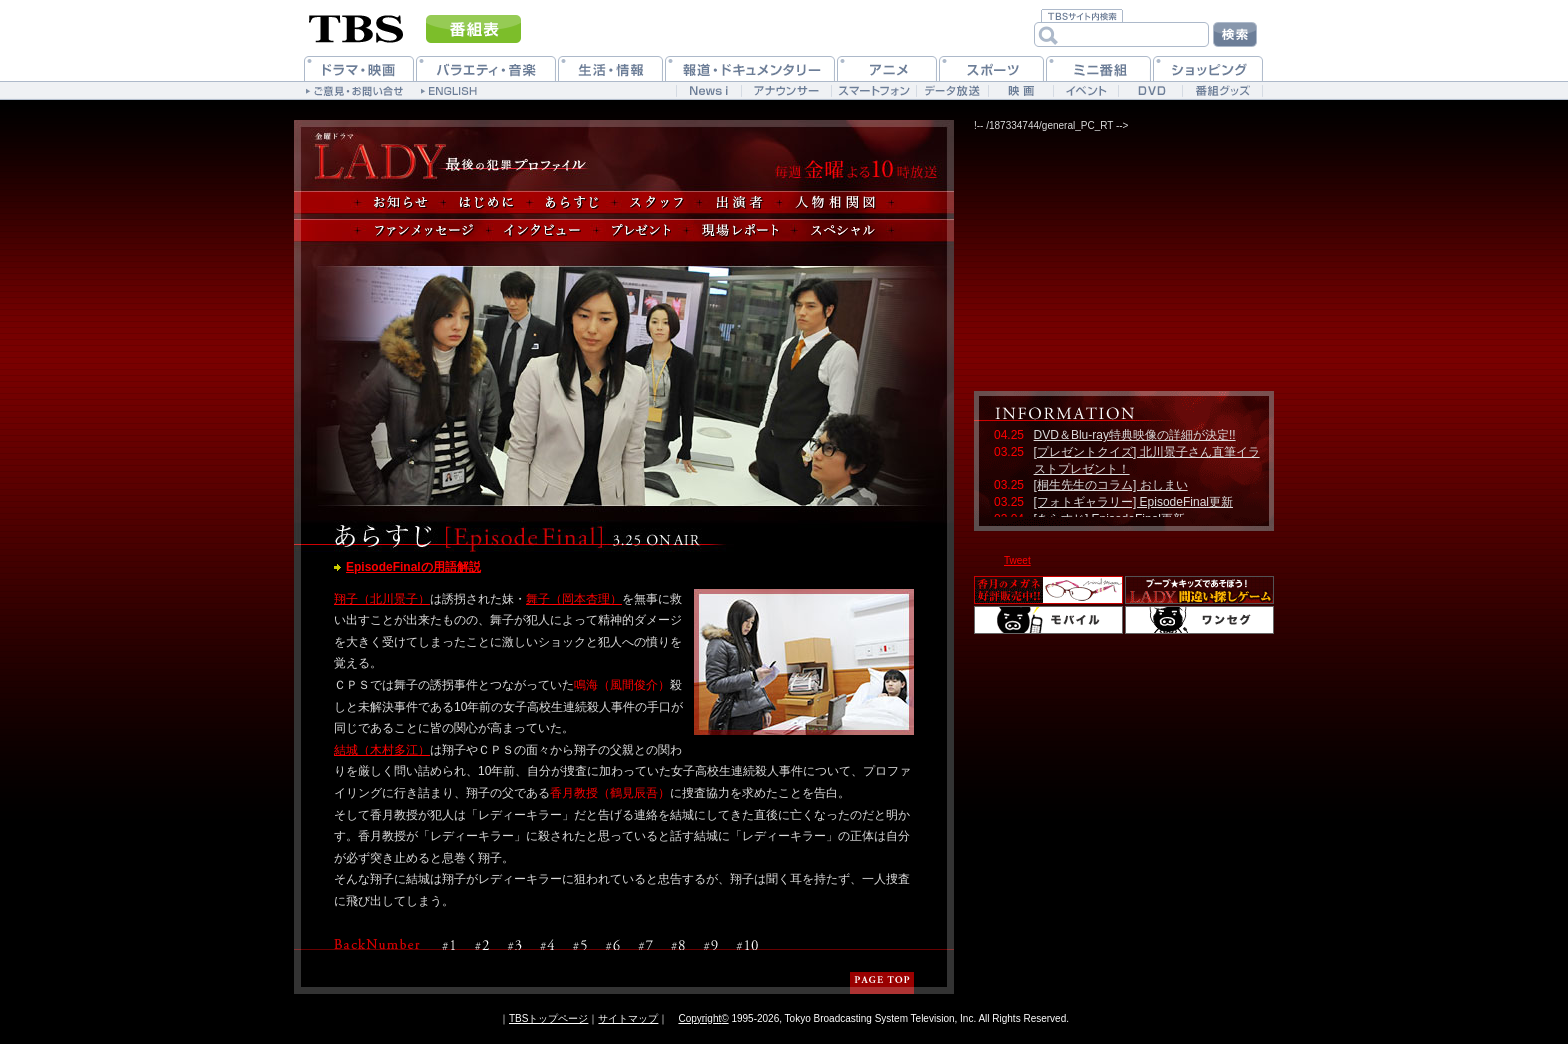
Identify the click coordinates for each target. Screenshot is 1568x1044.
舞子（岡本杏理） (574, 599)
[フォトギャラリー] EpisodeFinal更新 (1133, 502)
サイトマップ (628, 1018)
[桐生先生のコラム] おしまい (1111, 485)
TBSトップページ (548, 1018)
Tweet (1017, 560)
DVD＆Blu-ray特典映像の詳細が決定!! (1135, 435)
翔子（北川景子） (382, 599)
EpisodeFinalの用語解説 (413, 567)
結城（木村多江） (382, 750)
